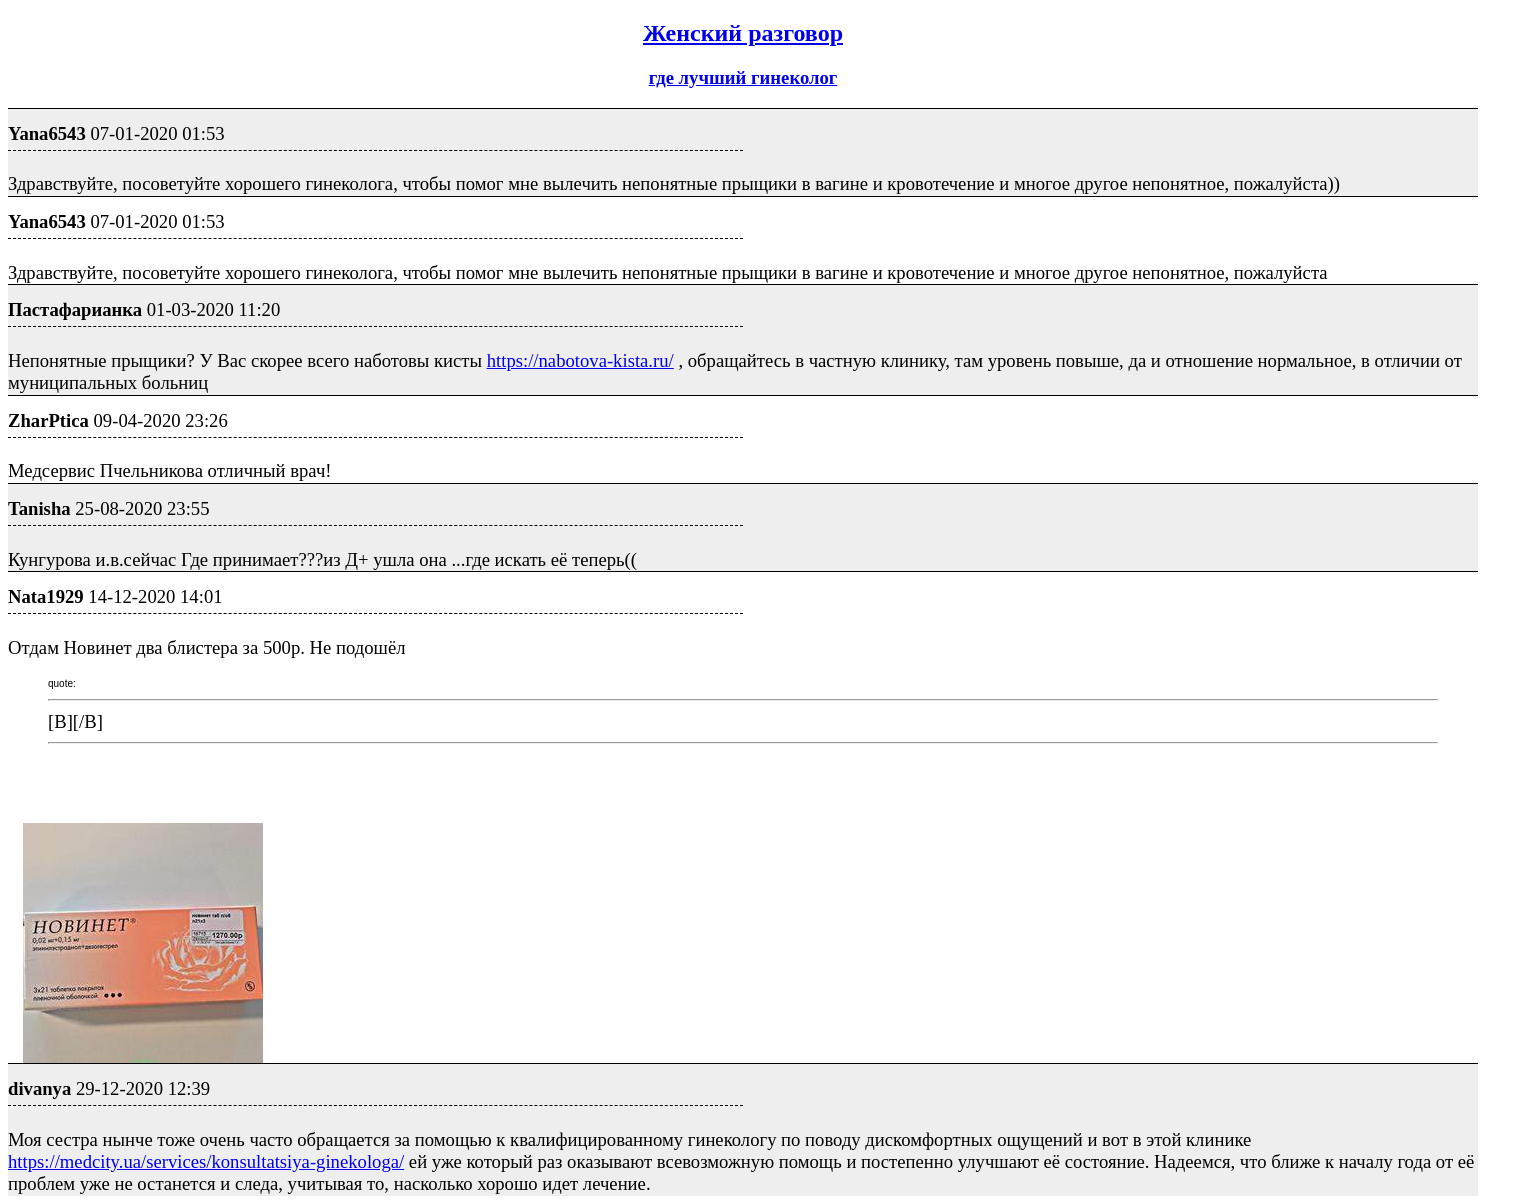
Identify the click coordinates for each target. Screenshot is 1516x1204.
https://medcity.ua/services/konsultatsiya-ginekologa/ (206, 1161)
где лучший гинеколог (743, 77)
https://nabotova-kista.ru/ (580, 360)
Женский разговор (743, 33)
